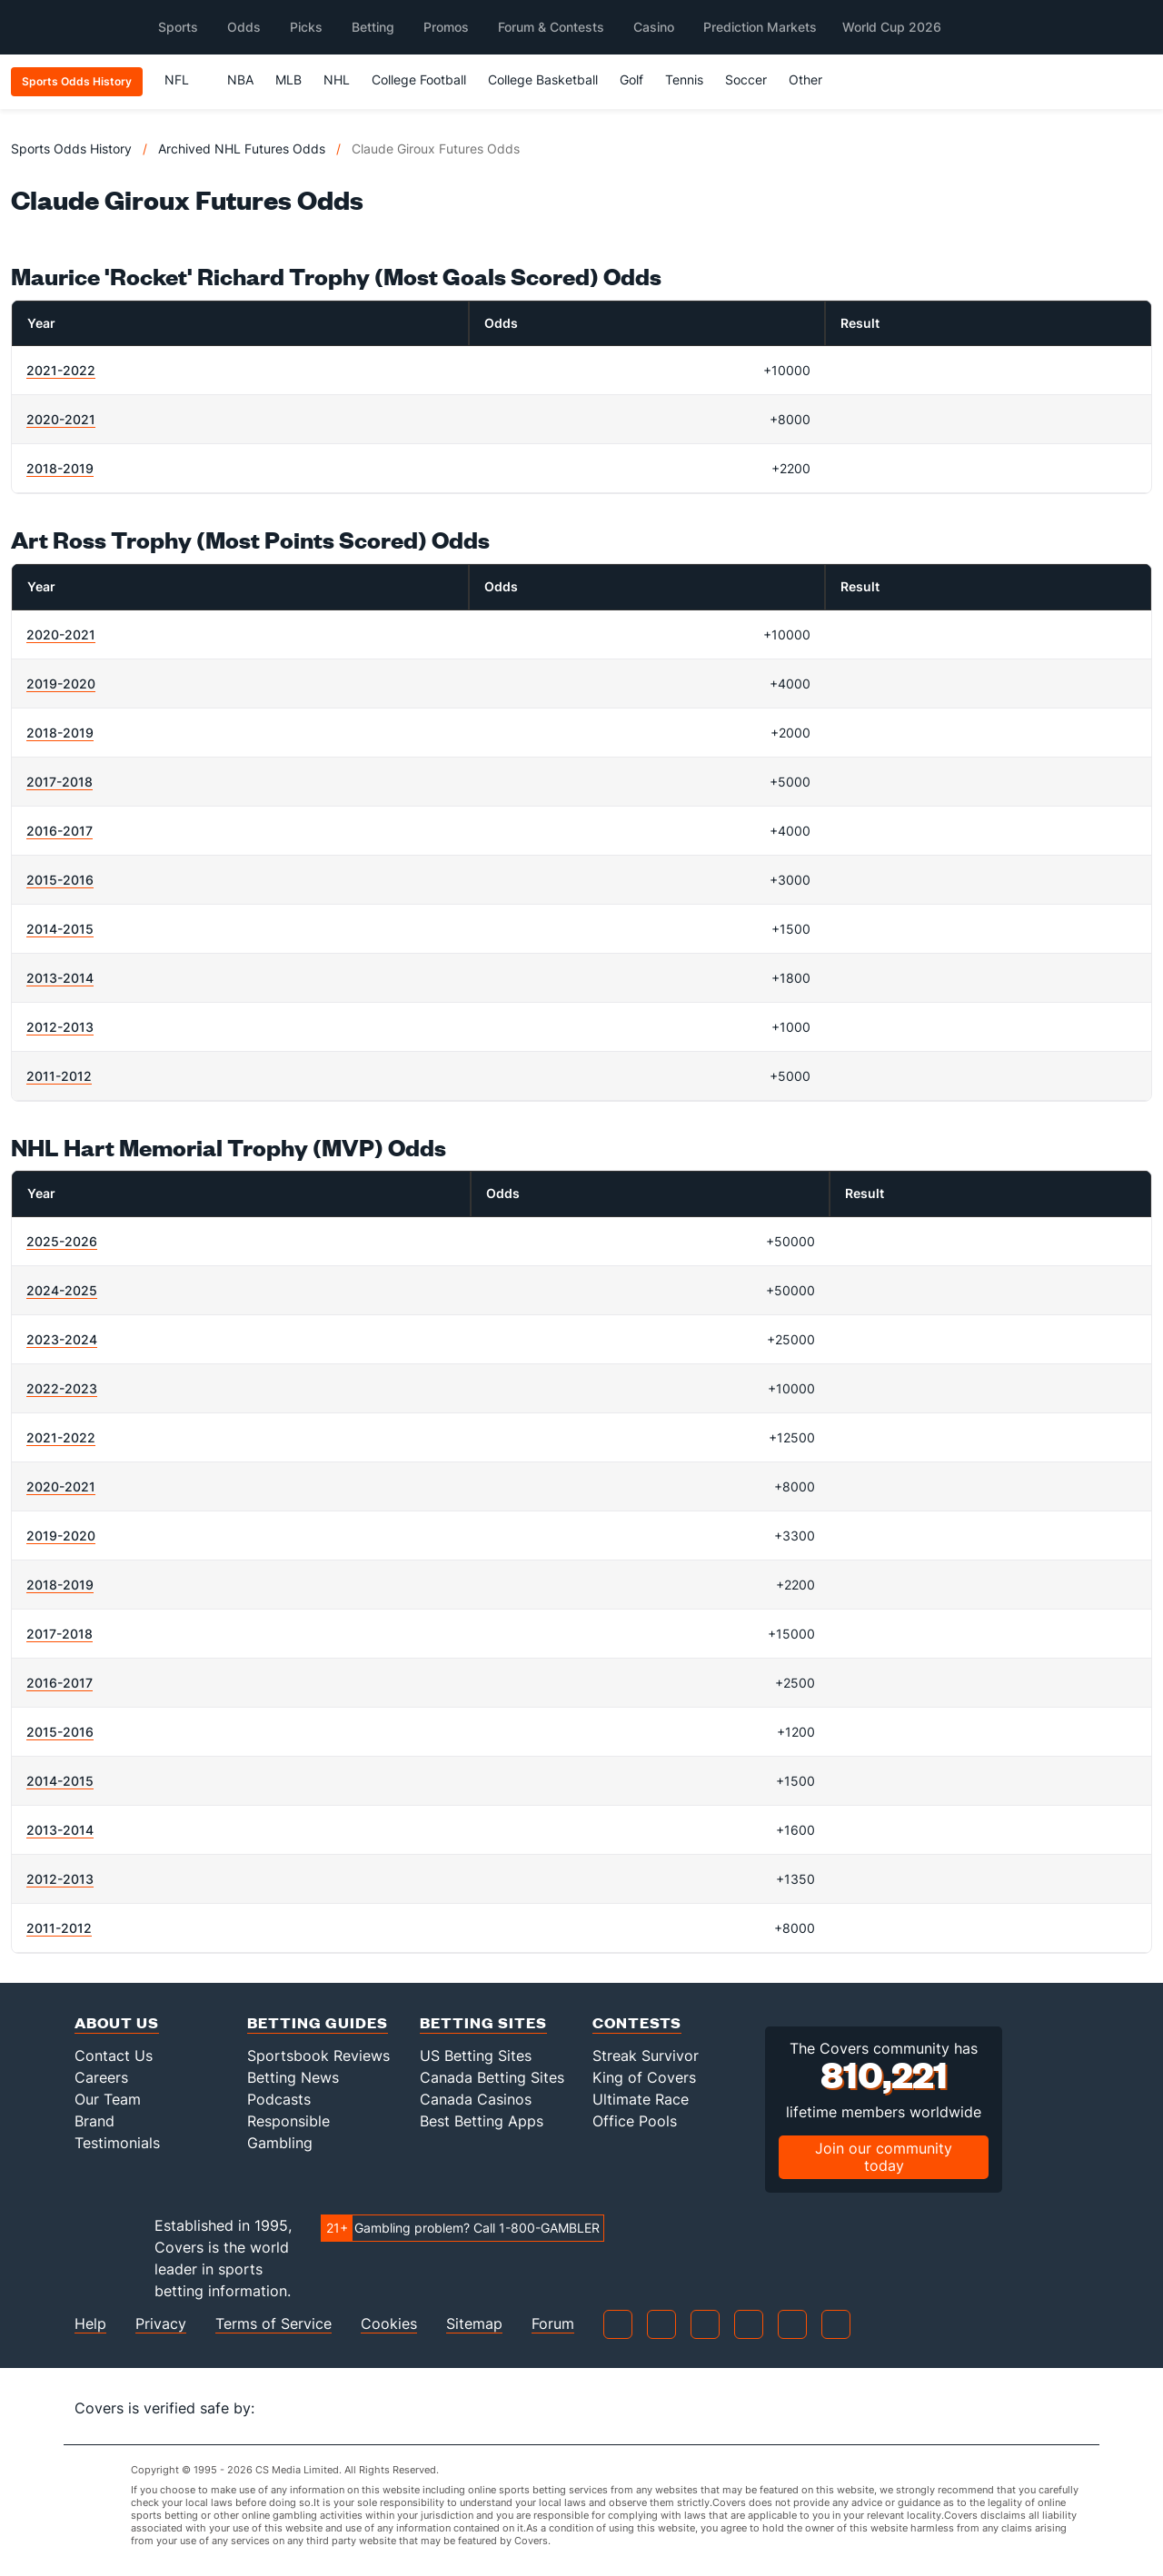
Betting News (293, 2077)
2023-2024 (61, 1339)
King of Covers (644, 2077)
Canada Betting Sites (492, 2077)
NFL (184, 79)
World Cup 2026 (891, 27)
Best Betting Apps (481, 2121)
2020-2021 (60, 419)
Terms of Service (273, 2324)
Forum (553, 2324)
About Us (117, 2022)
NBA (240, 79)
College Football (419, 79)
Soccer (746, 79)
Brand (94, 2121)
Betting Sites (483, 2022)
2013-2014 (60, 978)
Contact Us (114, 2055)
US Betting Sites (476, 2055)
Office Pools (634, 2121)
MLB (288, 79)
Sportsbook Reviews (318, 2055)
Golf (631, 79)
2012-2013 (60, 1027)
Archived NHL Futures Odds (241, 148)
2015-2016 (60, 879)
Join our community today (883, 2157)
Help (90, 2324)
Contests (636, 2022)
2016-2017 (59, 830)
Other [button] (814, 79)
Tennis (684, 79)
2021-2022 (60, 370)
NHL (336, 79)
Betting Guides (317, 2022)
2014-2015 (60, 928)
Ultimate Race (640, 2099)
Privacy (160, 2324)
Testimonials (117, 2143)
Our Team (108, 2099)
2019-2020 (60, 683)
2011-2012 (59, 1076)
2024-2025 (61, 1290)
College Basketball (543, 79)
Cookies (389, 2324)
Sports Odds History (71, 148)
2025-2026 (61, 1241)
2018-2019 (60, 468)
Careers (101, 2077)
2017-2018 (59, 781)
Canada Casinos (476, 2099)
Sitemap (474, 2324)
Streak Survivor (645, 2055)
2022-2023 (61, 1388)
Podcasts (279, 2099)
